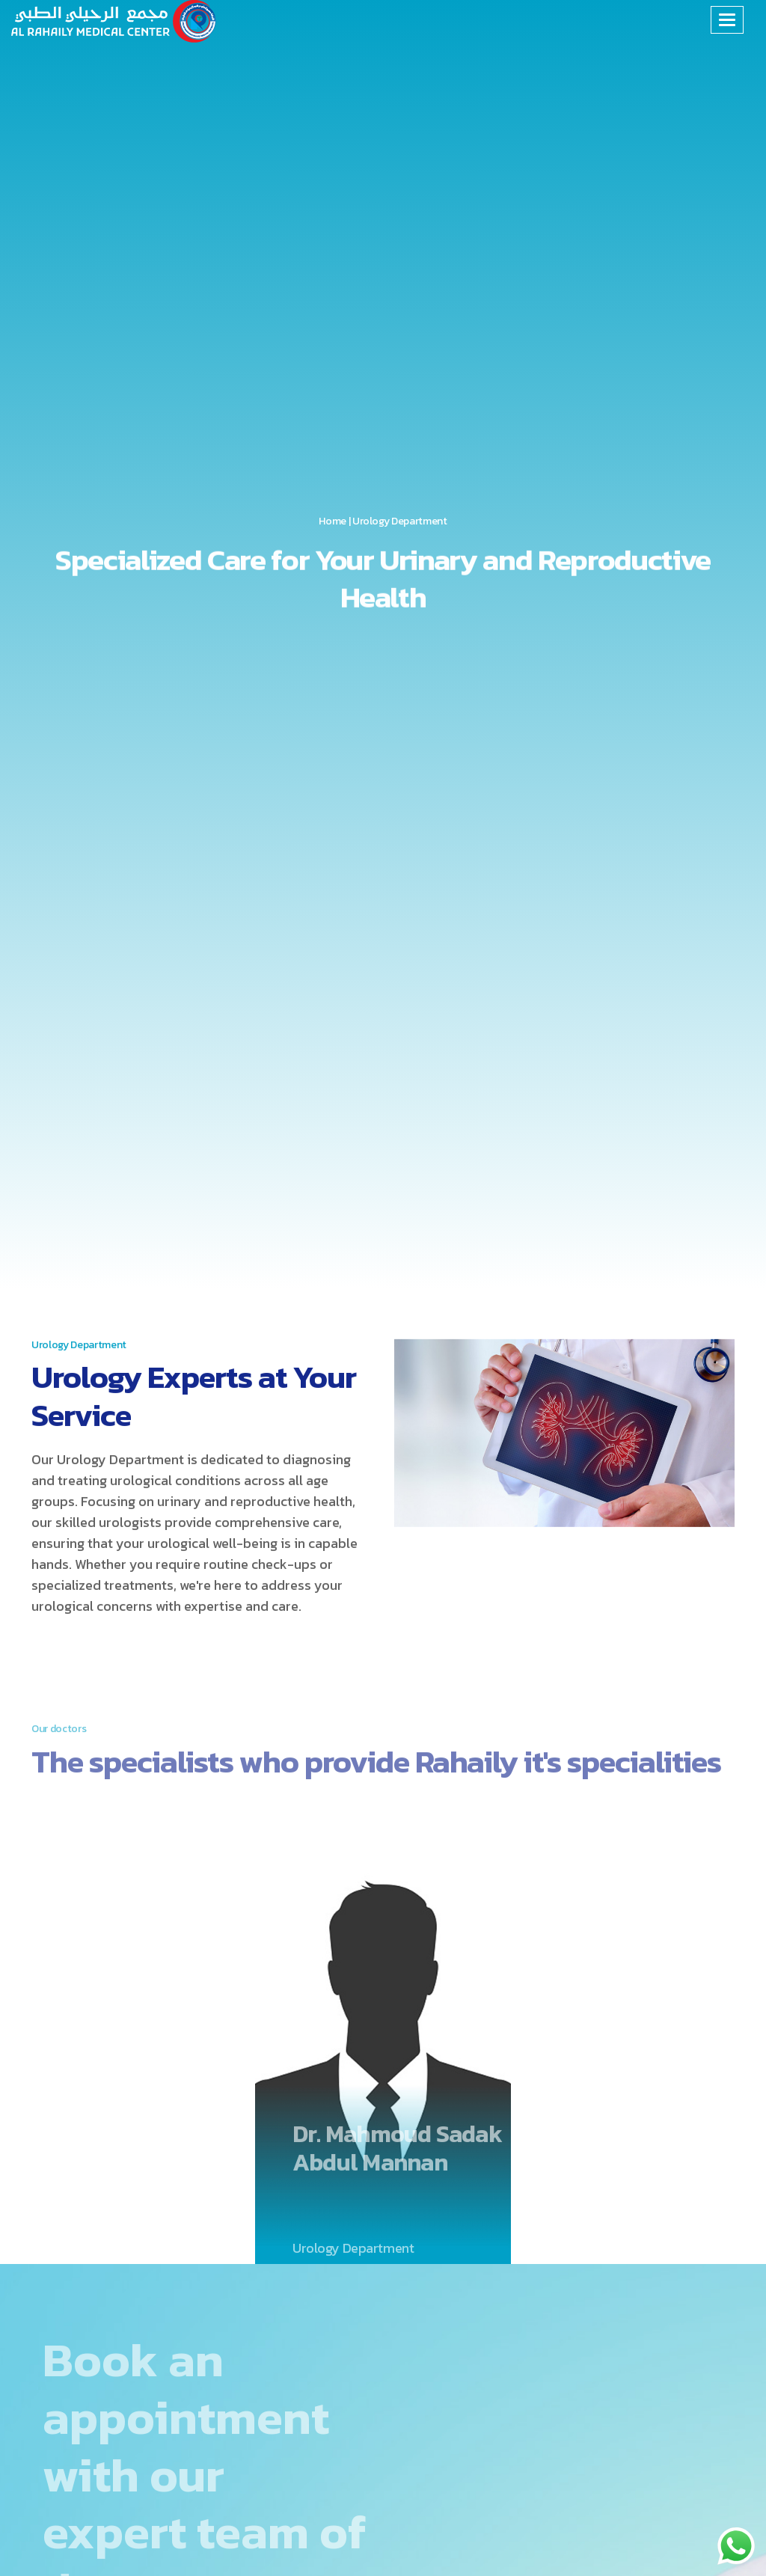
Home (332, 521)
